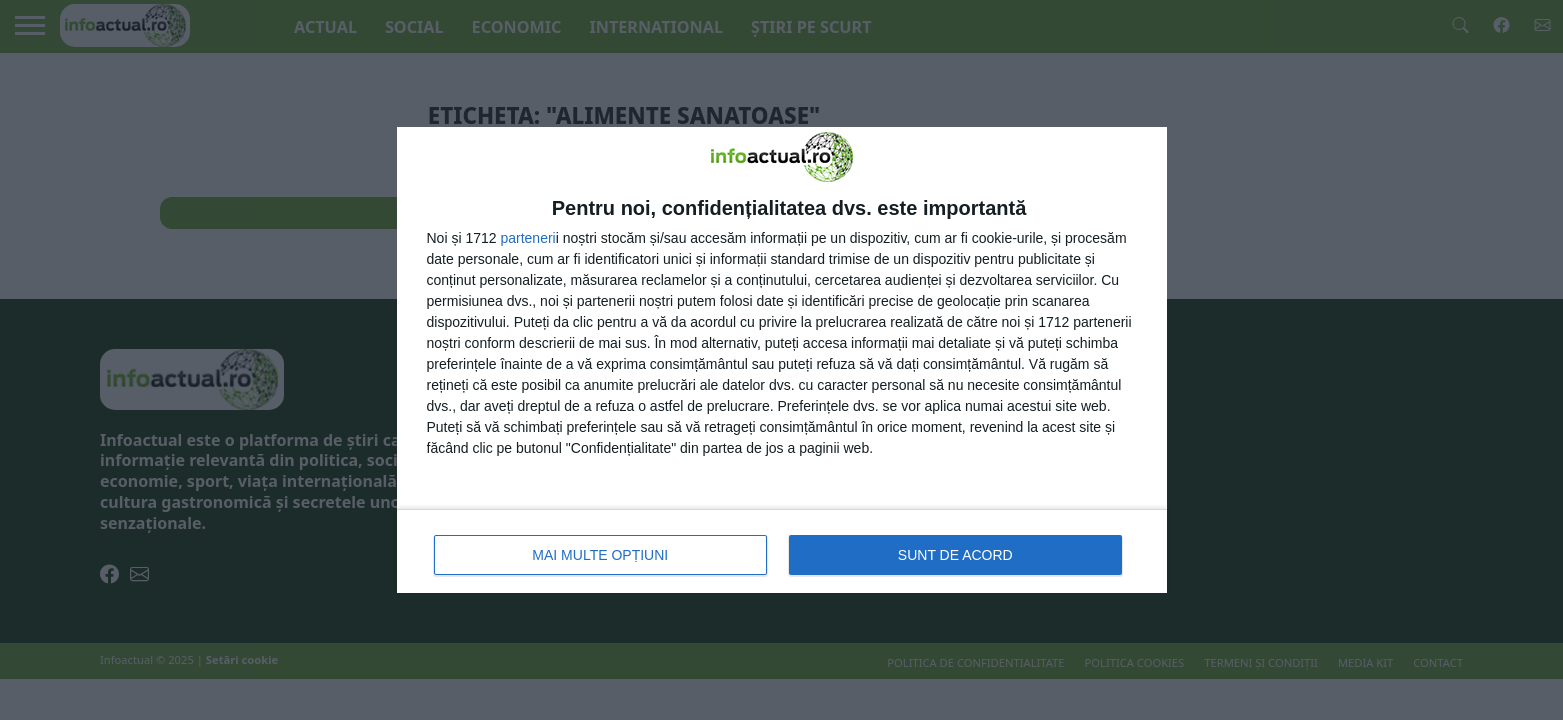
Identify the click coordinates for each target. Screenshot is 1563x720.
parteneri (527, 238)
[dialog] (782, 360)
